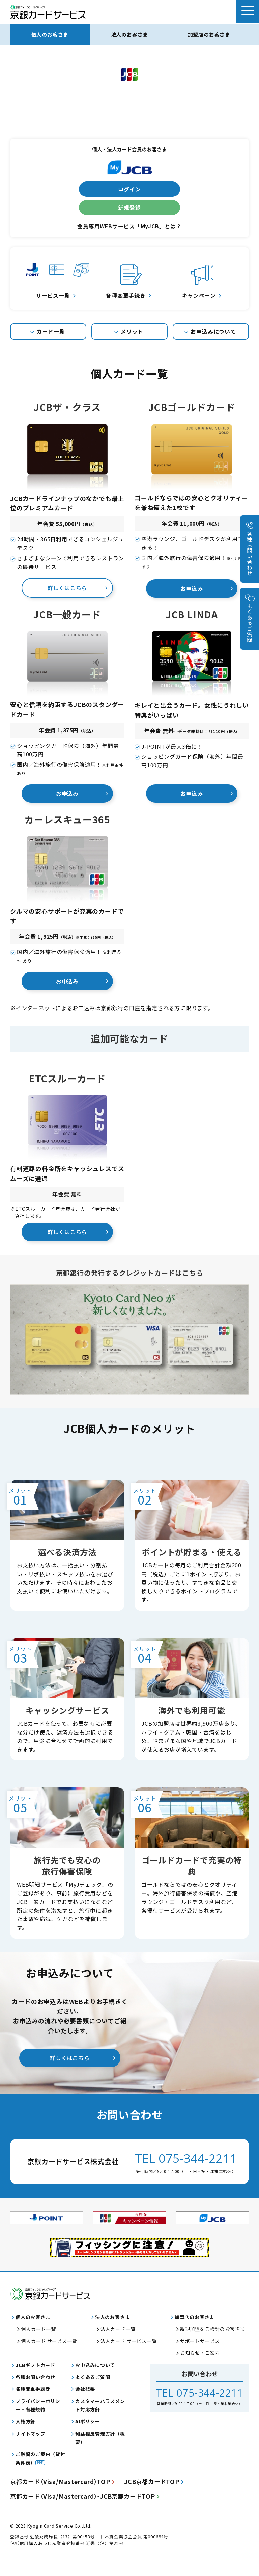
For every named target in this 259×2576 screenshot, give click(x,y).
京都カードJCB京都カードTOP (86, 2518)
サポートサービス (200, 2362)
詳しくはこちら (67, 589)
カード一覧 (51, 332)
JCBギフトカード (35, 2386)
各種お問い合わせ (250, 553)
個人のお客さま (50, 34)
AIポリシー (87, 2443)
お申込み (191, 589)
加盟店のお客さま (209, 34)
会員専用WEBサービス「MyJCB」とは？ (129, 227)
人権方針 (25, 2443)
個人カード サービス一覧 (49, 2362)
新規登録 (129, 208)
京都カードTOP (62, 2503)
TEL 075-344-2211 (185, 2170)
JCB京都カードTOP (158, 2503)
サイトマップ (31, 2454)
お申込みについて (213, 332)
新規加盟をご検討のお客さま (212, 2350)
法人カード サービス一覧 (128, 2362)
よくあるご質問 (250, 623)
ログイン (129, 189)
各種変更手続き (33, 2410)
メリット (132, 332)
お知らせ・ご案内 (200, 2374)
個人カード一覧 (38, 2350)
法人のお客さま (129, 34)
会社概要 (85, 2410)
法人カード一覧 (118, 2350)
